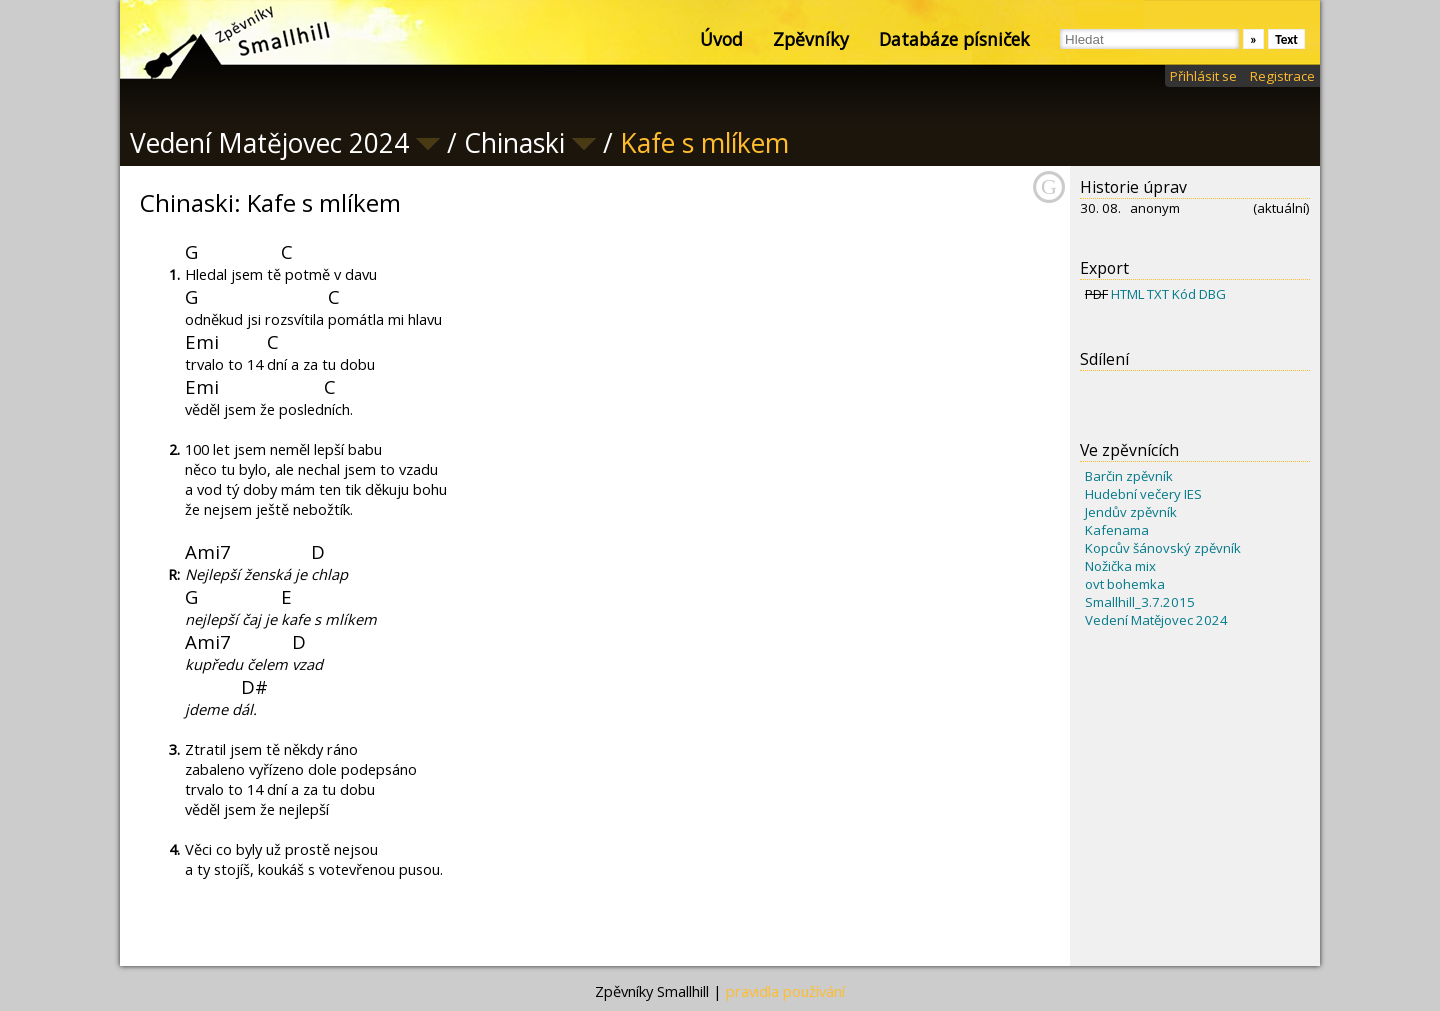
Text (1286, 39)
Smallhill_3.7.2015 (1140, 602)
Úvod (721, 39)
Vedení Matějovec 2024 (1156, 620)
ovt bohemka (1125, 584)
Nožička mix (1120, 566)
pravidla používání (785, 991)
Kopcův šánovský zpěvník (1163, 548)
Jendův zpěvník (1131, 512)
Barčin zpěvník (1129, 476)
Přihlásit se (1203, 76)
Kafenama (1117, 530)
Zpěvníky (811, 39)
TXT (1158, 294)
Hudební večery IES (1143, 494)
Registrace (1282, 76)
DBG (1212, 294)
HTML (1127, 294)
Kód (1184, 294)
